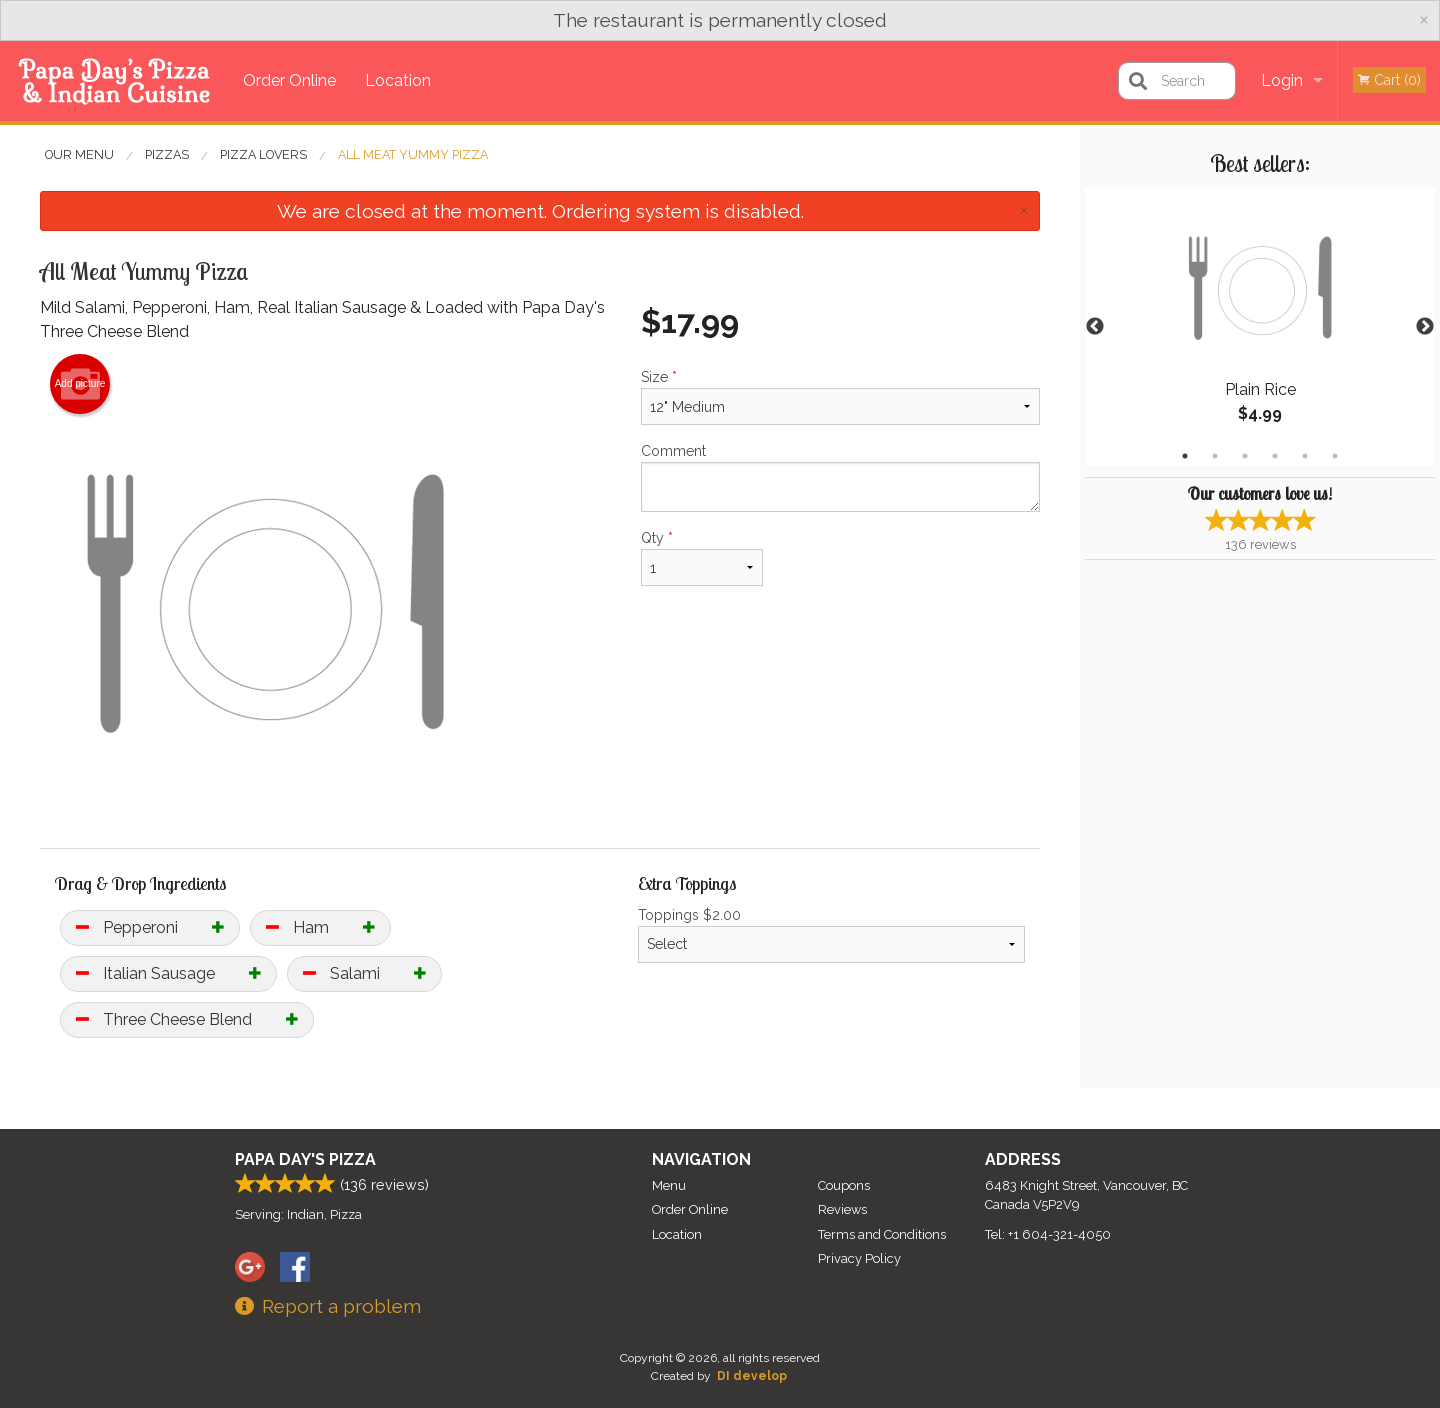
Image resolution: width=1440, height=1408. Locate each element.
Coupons (844, 1185)
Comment (840, 477)
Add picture (80, 384)
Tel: (1048, 1234)
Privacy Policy (859, 1258)
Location (398, 80)
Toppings (831, 935)
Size (840, 397)
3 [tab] (1245, 456)
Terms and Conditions (882, 1234)
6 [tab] (1335, 456)
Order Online (289, 80)
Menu (669, 1185)
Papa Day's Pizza (305, 1159)
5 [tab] (1305, 456)
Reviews (842, 1209)
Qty (702, 558)
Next (1425, 327)
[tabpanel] (1260, 327)
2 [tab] (1215, 456)
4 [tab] (1275, 456)
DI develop (752, 1376)
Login (1282, 80)
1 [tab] (1185, 456)
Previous (1095, 327)
